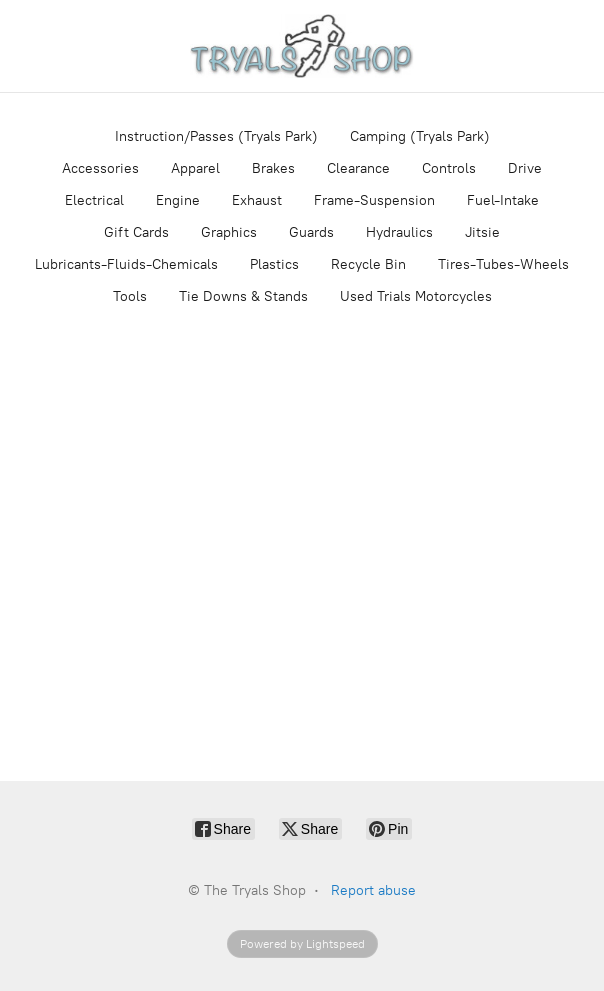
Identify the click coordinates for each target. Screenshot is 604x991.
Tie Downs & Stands (243, 296)
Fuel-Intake (503, 200)
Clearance (358, 168)
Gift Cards (136, 232)
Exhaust (257, 200)
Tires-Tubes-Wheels (503, 264)
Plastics (274, 264)
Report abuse (373, 890)
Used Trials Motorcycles (416, 296)
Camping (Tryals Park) (420, 136)
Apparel (195, 168)
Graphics (229, 232)
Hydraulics (399, 232)
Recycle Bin (368, 264)
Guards (311, 232)
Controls (449, 168)
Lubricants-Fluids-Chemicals (126, 264)
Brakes (273, 168)
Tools (130, 296)
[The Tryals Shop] (302, 46)
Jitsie (482, 232)
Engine (178, 200)
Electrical (94, 200)
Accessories (100, 168)
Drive (525, 168)
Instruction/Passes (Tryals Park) (216, 136)
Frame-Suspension (374, 200)
